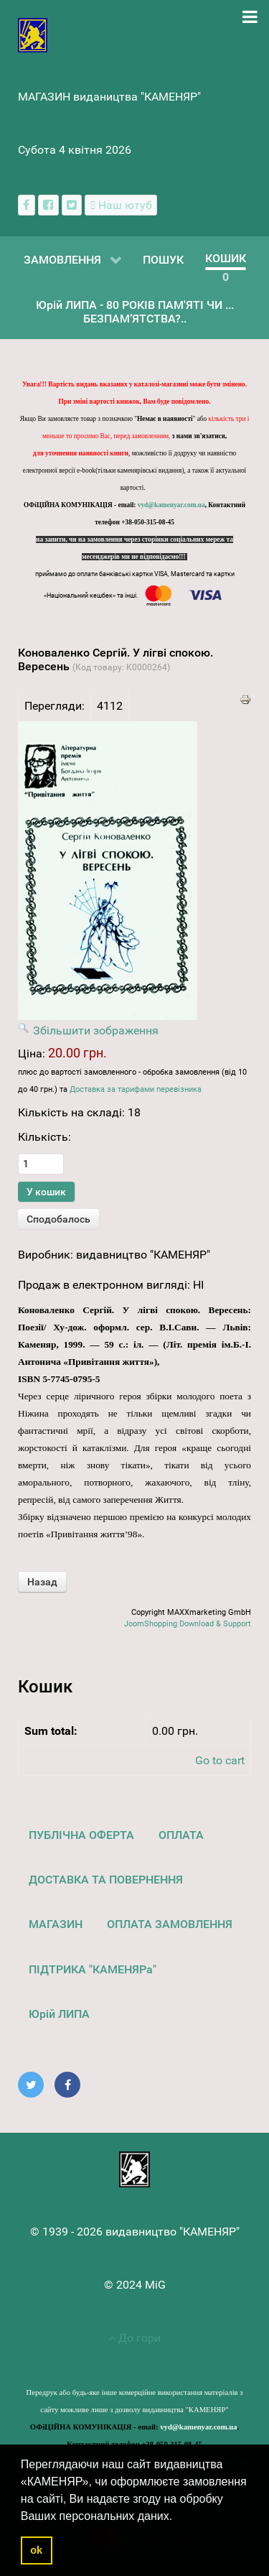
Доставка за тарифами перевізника (136, 1089)
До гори (134, 2338)
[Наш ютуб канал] (121, 205)
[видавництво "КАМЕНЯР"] (32, 34)
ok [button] (36, 2550)
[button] (178, 2517)
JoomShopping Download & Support (187, 1623)
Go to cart (220, 1760)
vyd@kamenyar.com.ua (171, 505)
